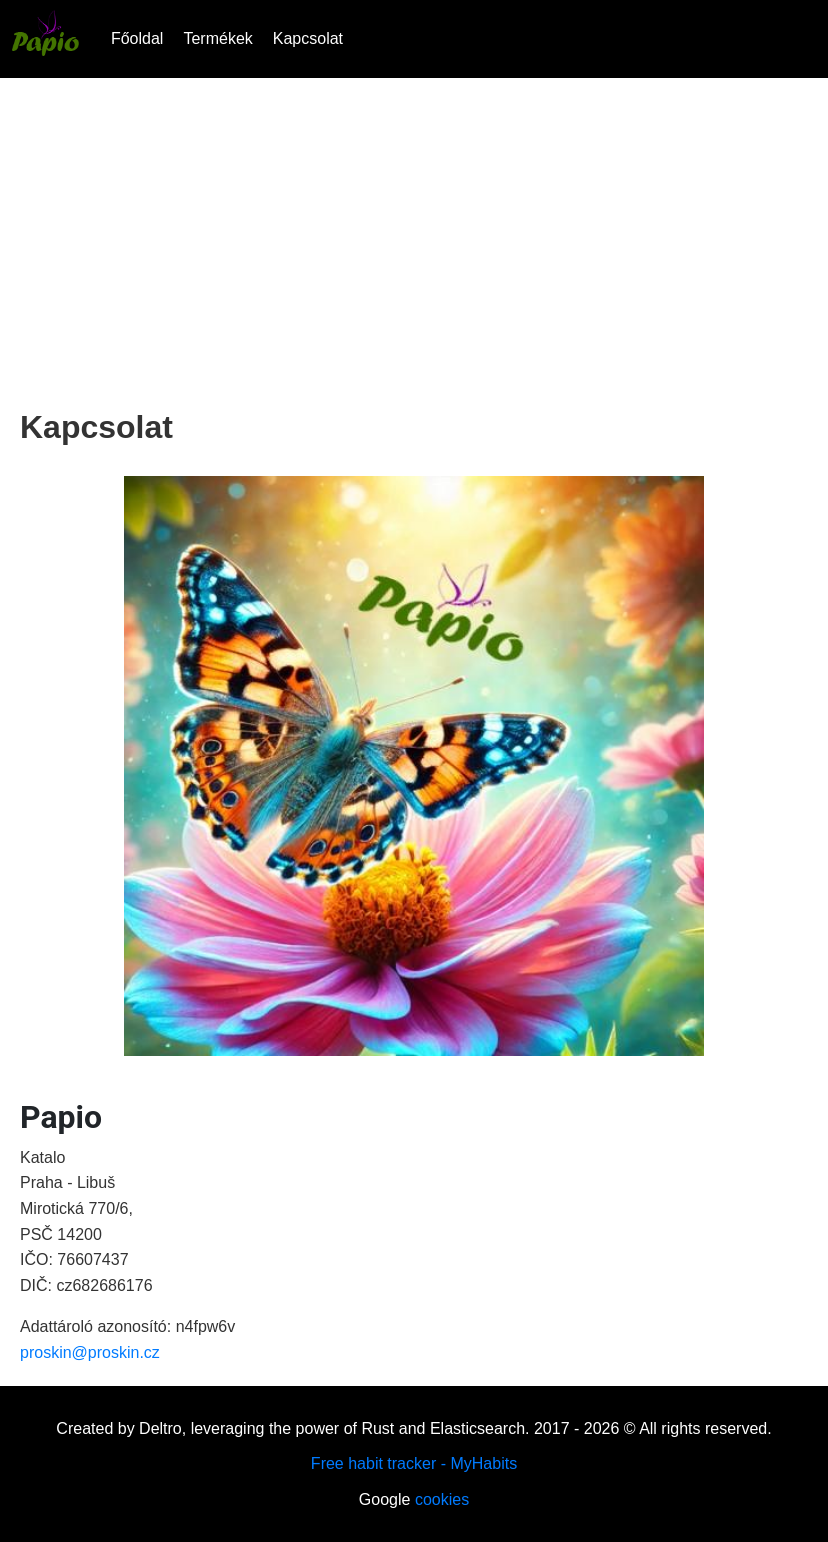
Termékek (217, 38)
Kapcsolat (308, 38)
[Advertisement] (414, 238)
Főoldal (137, 38)
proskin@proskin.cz (90, 1352)
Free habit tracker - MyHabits (414, 1463)
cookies (442, 1499)
